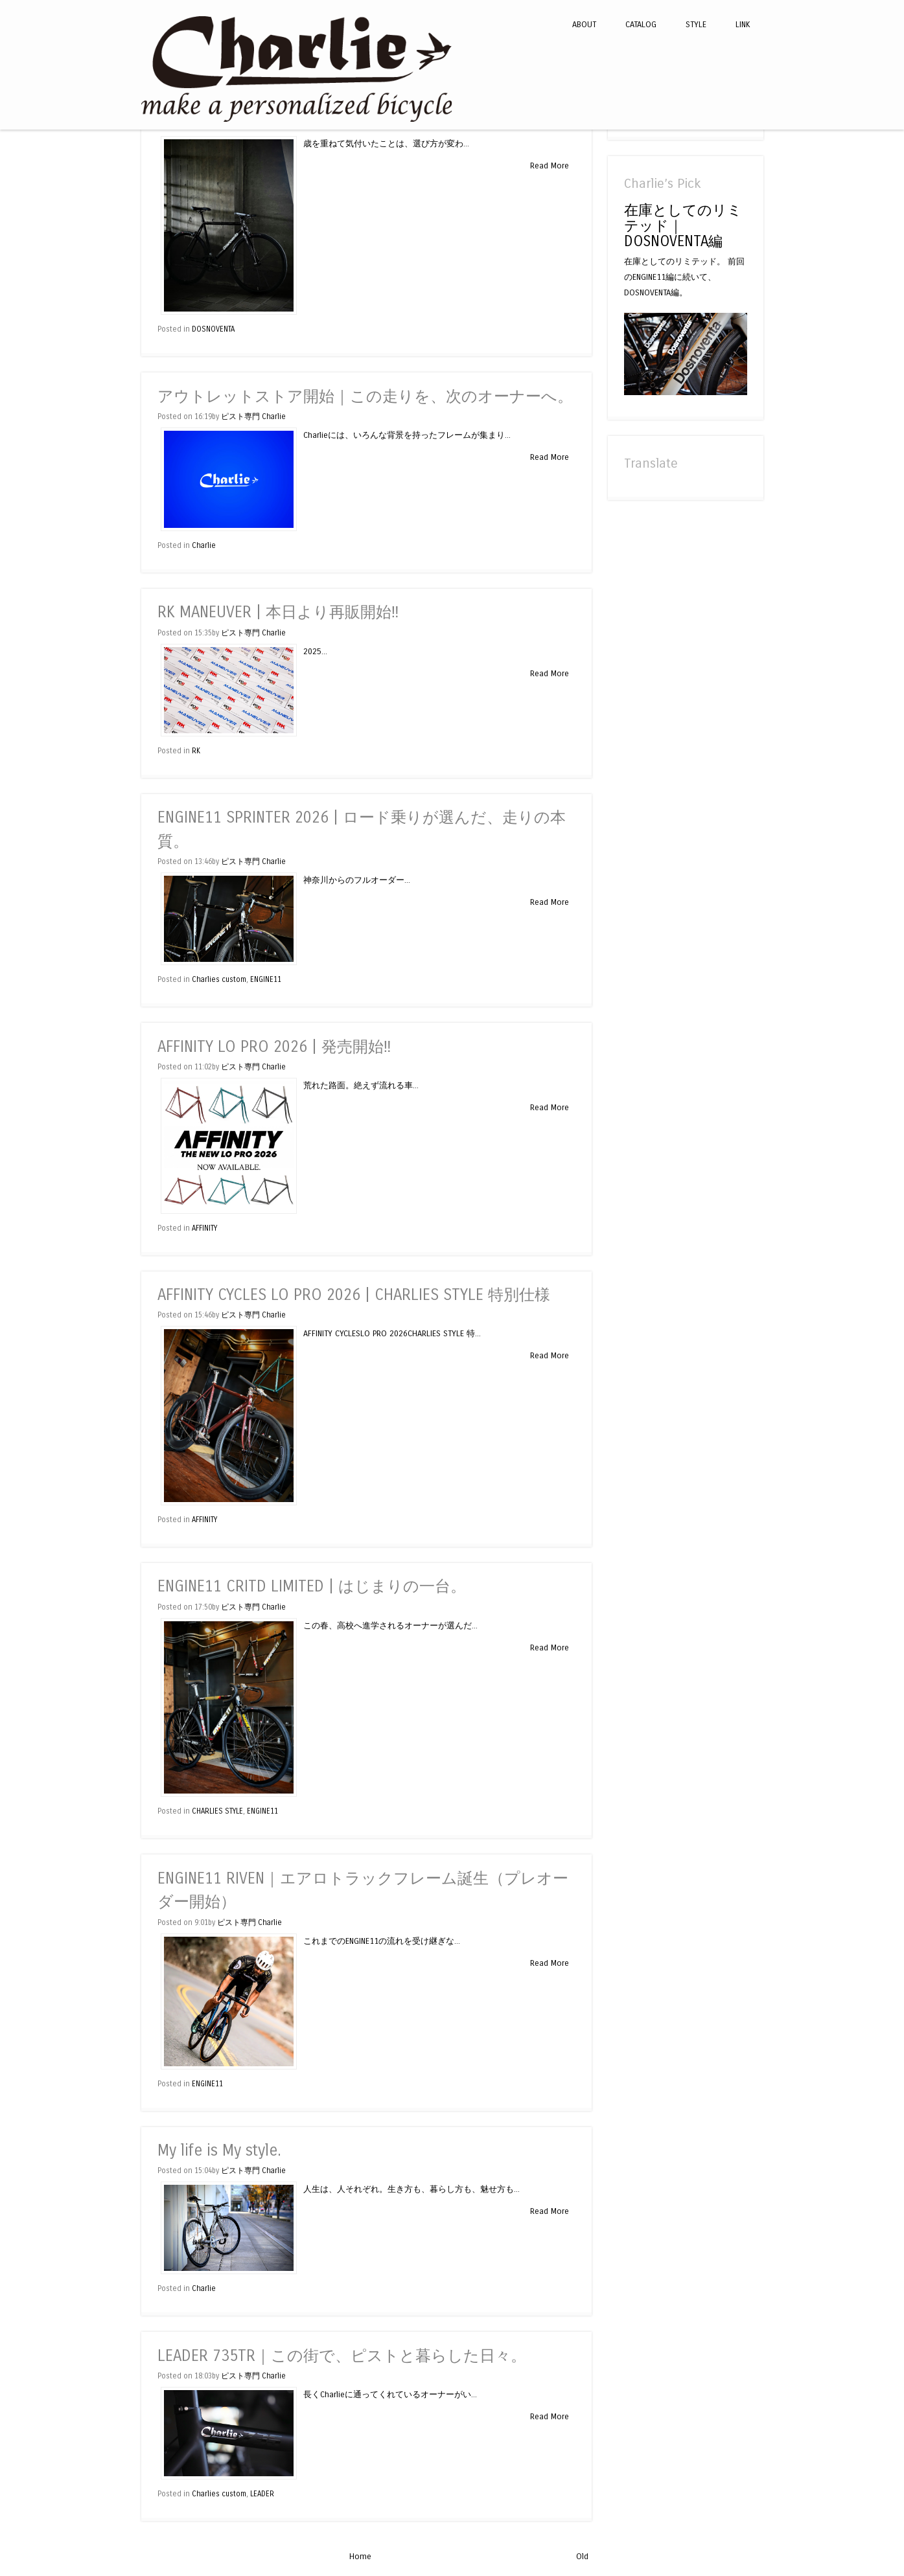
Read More (549, 165)
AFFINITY (204, 1228)
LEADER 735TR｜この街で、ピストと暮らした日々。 (341, 2356)
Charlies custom (219, 979)
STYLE (696, 24)
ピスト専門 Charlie (253, 416)
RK (196, 750)
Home (360, 2556)
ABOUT (584, 24)
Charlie (204, 545)
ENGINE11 (265, 979)
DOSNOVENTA (213, 329)
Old (582, 2556)
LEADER (262, 2493)
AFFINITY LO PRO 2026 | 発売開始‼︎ (274, 1047)
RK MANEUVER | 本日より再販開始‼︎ (278, 612)
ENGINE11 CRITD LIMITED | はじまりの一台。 (311, 1586)
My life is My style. (219, 2150)
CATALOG (640, 24)
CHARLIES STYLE (217, 1811)
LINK (743, 24)
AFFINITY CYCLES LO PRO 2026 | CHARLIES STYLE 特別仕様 (353, 1295)
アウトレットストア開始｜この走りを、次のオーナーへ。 (365, 396)
